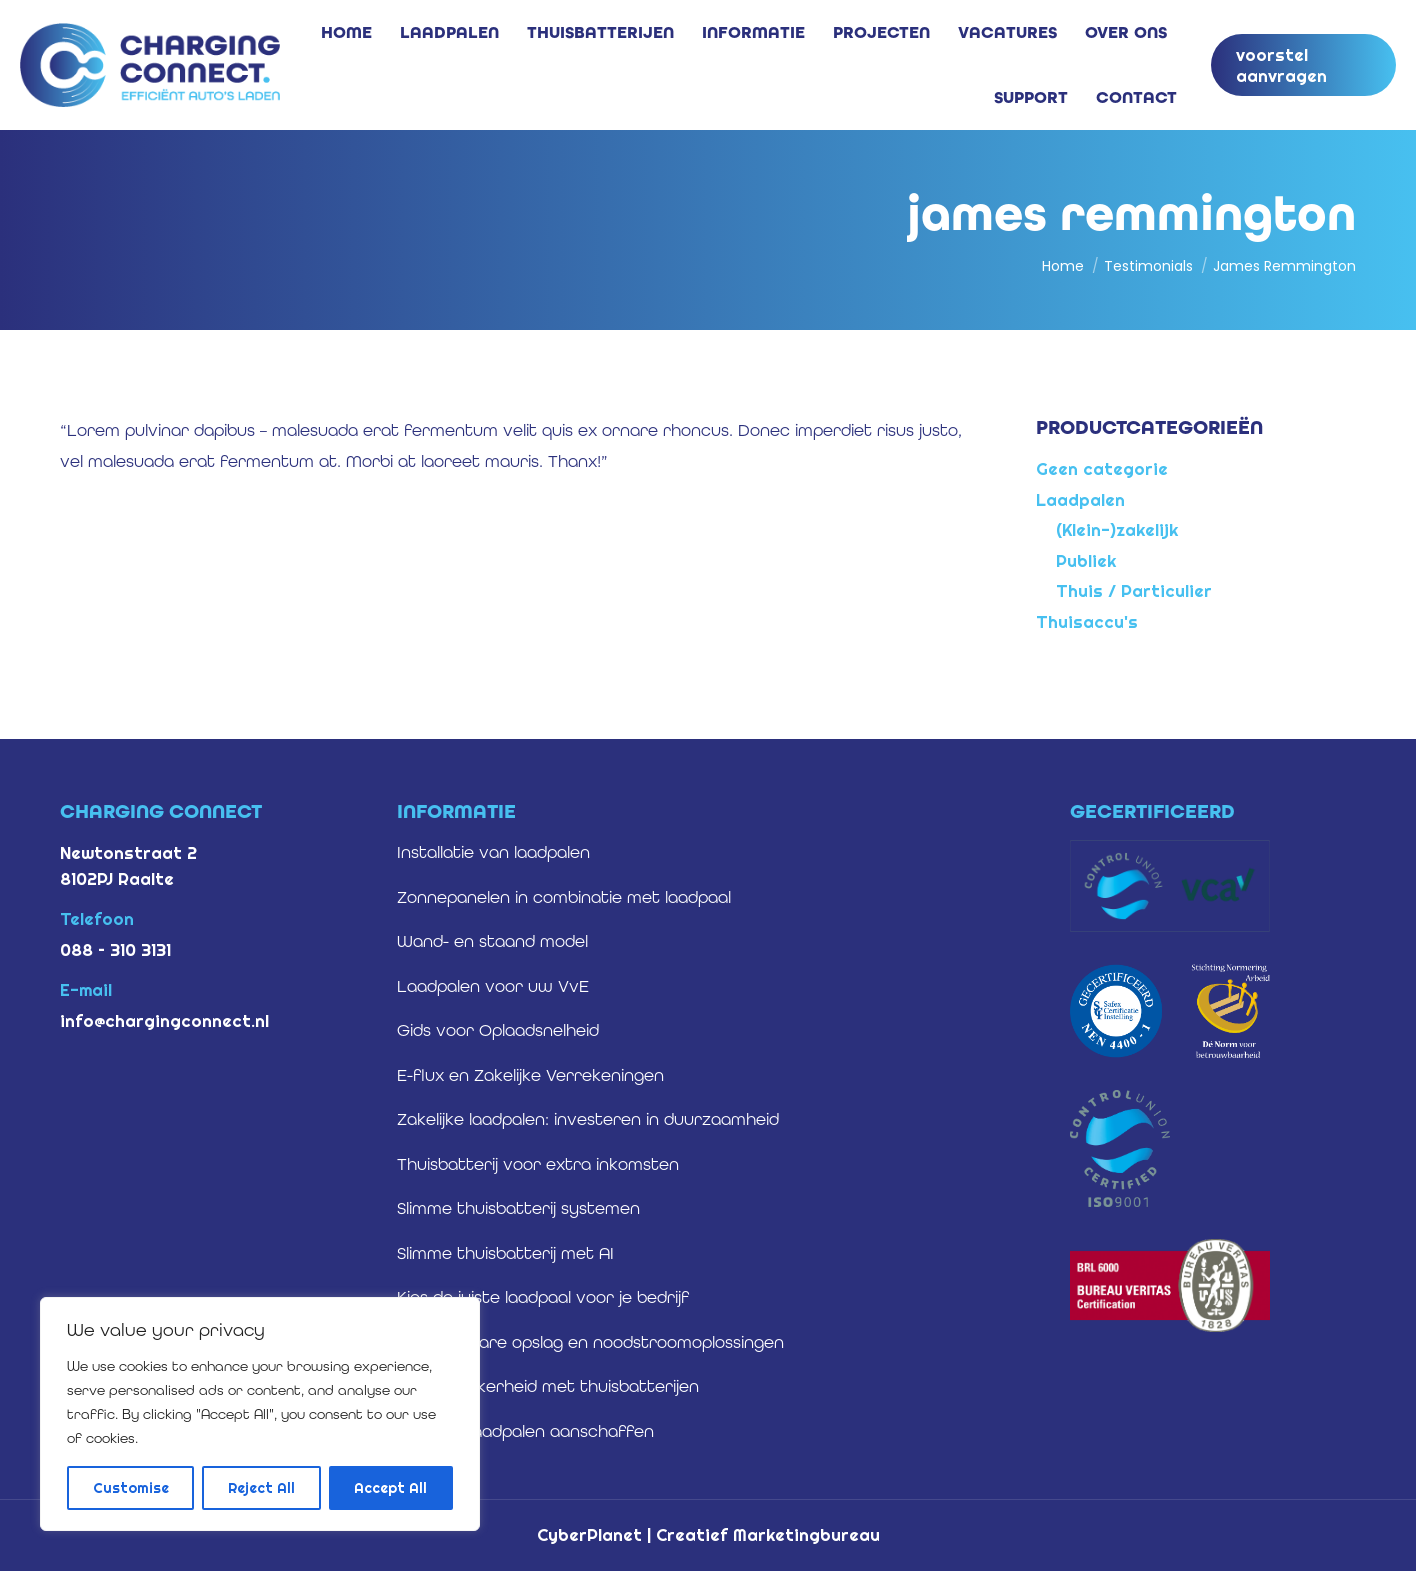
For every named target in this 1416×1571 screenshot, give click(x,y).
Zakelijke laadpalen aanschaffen (525, 1431)
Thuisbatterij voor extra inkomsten (538, 1164)
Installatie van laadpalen (493, 852)
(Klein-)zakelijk (1117, 529)
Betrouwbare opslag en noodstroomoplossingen (590, 1342)
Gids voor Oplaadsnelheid (498, 1030)
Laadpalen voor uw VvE (493, 986)
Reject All (261, 1488)
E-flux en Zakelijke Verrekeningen (530, 1075)
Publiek (1086, 560)
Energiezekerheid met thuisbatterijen (548, 1386)
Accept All (390, 1488)
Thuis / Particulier (1134, 590)
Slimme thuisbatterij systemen (518, 1208)
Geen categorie (1102, 468)
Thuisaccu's (1087, 621)
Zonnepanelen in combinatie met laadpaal (564, 897)
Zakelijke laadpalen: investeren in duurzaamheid (588, 1119)
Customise (131, 1488)
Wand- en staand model (492, 941)
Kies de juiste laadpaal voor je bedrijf (543, 1297)
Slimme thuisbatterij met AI (505, 1253)
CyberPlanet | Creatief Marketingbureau (708, 1534)
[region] (260, 1414)
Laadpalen (1080, 499)
